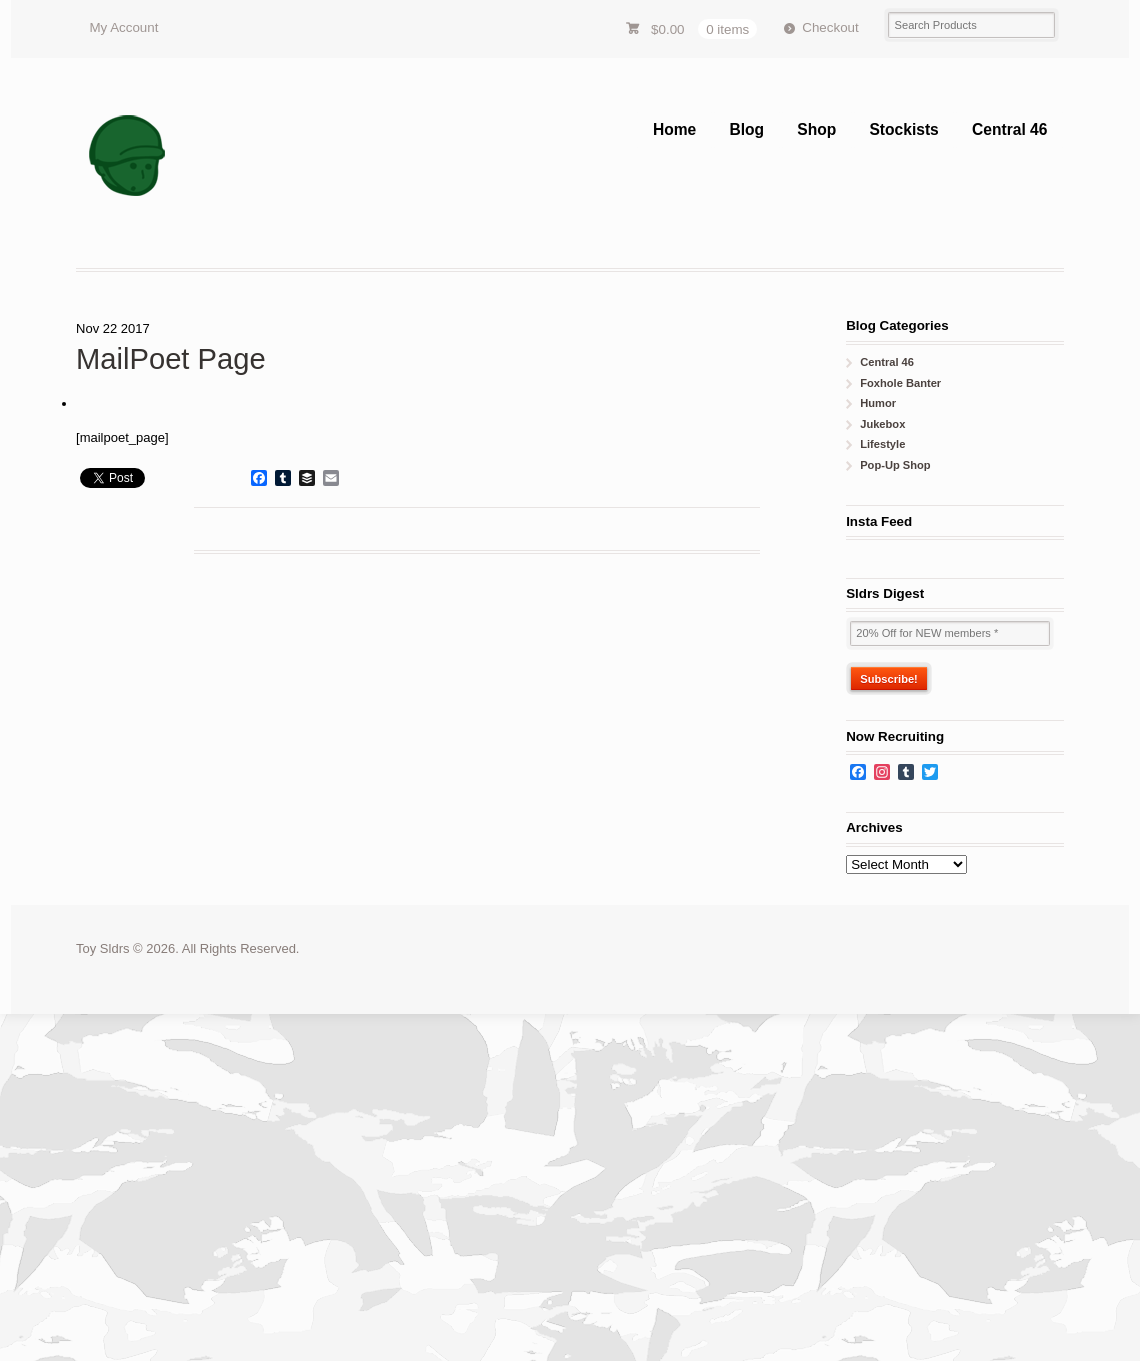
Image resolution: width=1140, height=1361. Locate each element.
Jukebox (882, 424)
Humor (878, 403)
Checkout (830, 27)
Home (674, 129)
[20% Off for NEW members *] (950, 633)
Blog (746, 129)
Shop (816, 129)
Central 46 (1009, 129)
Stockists (903, 129)
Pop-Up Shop (895, 465)
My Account (123, 27)
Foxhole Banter (900, 383)
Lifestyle (882, 444)
